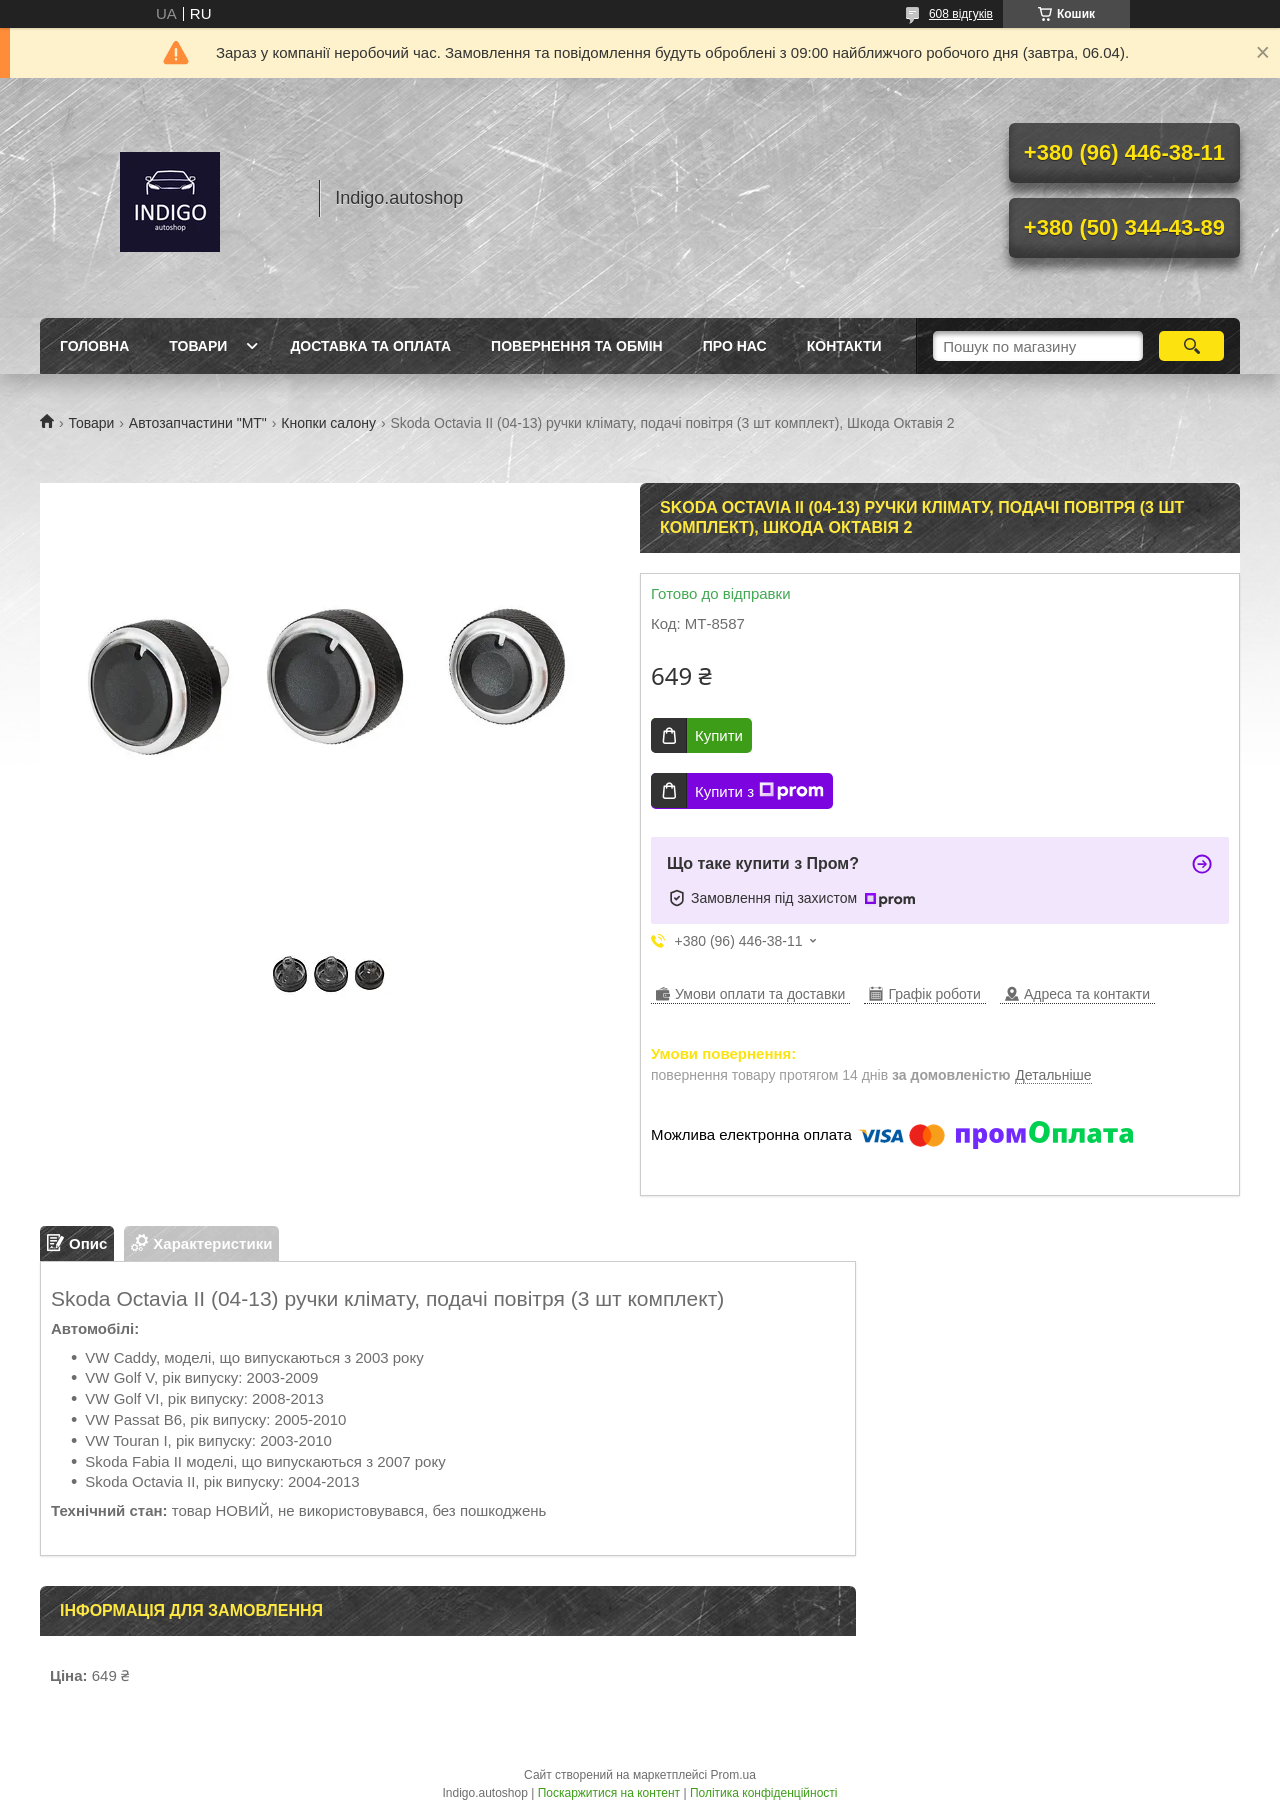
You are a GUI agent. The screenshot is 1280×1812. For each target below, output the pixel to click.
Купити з (759, 791)
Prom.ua (733, 1775)
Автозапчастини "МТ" (198, 423)
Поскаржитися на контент (609, 1793)
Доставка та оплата (370, 346)
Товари (198, 346)
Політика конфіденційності (764, 1793)
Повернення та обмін (577, 346)
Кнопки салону (328, 423)
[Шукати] (1191, 346)
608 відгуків (961, 14)
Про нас (735, 346)
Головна (94, 346)
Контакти (844, 346)
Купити (719, 735)
